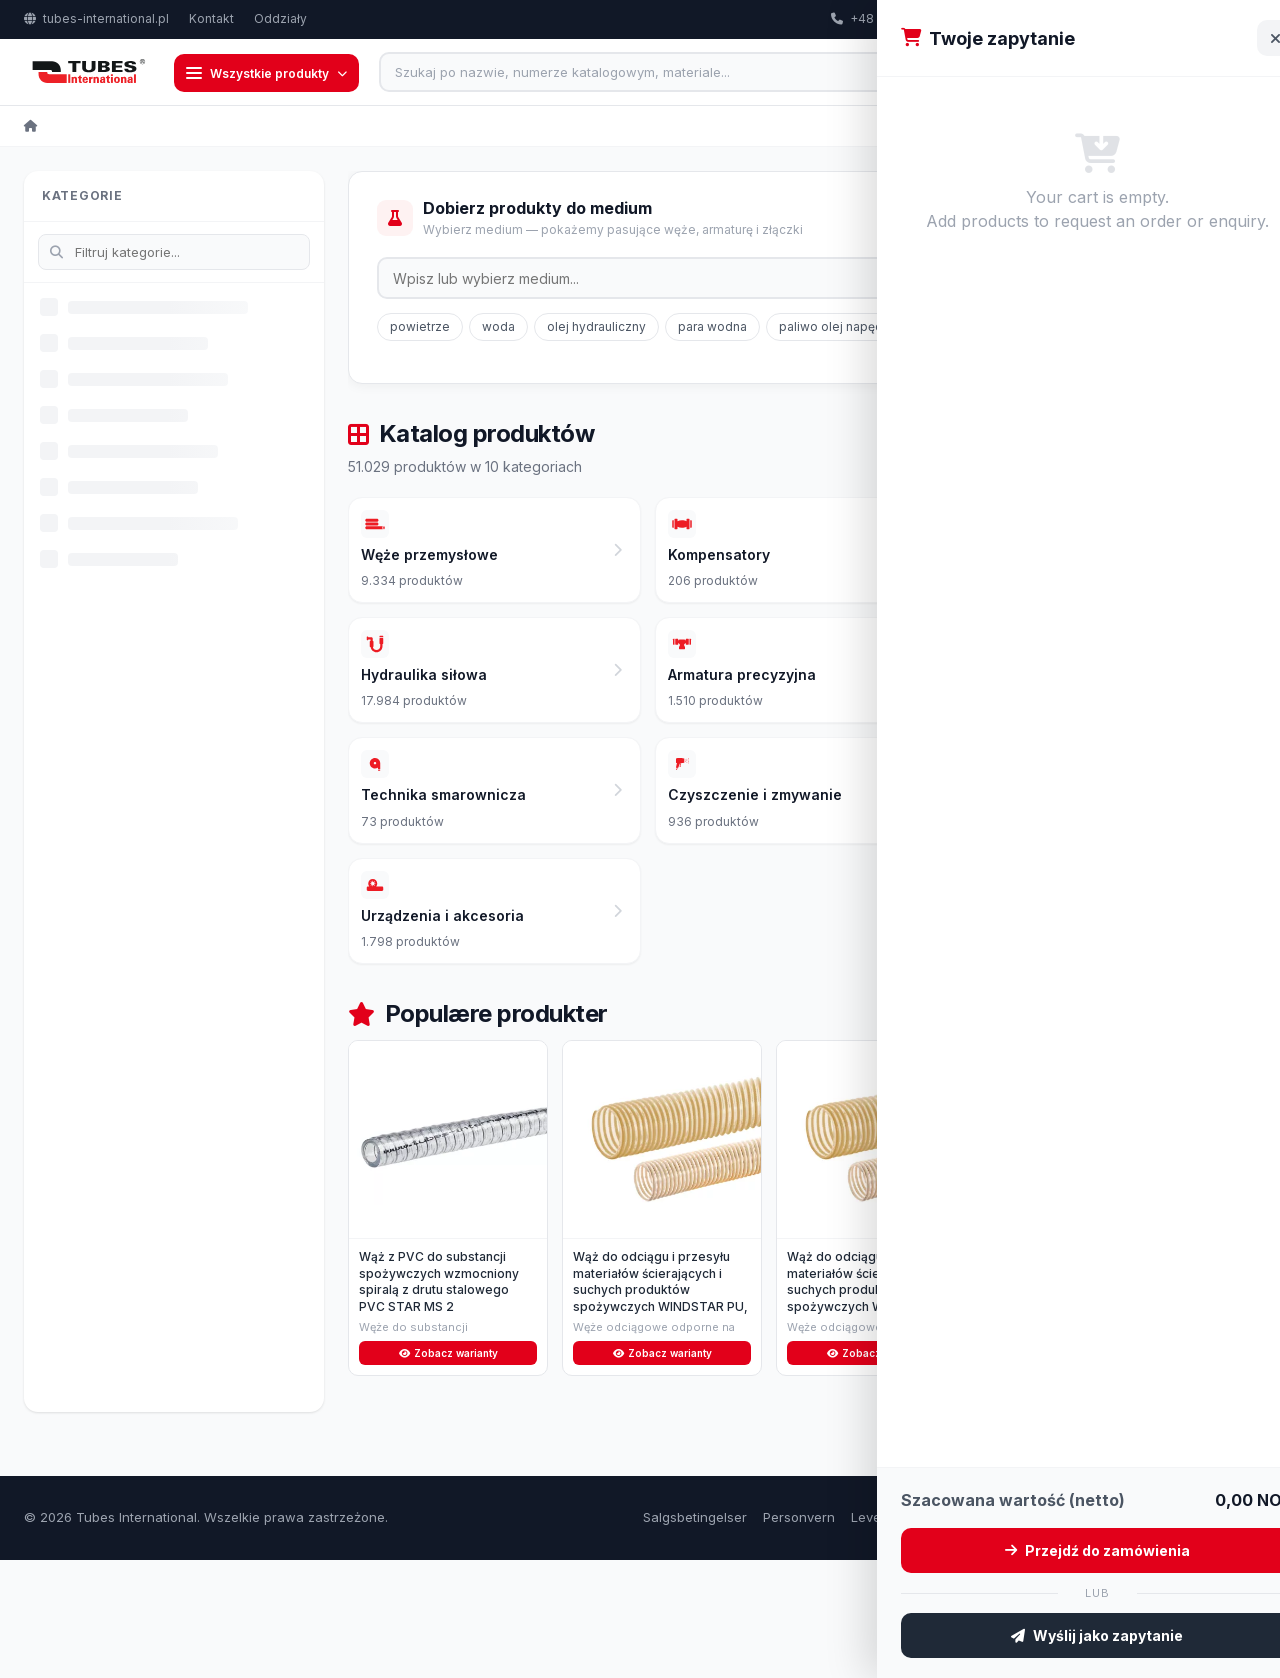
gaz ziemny (1014, 328)
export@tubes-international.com (1074, 18)
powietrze (420, 328)
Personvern (799, 1635)
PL (1226, 19)
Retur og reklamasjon (1064, 1635)
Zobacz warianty (448, 1469)
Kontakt (211, 18)
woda (498, 328)
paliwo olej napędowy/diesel (863, 328)
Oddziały (280, 18)
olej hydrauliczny (596, 328)
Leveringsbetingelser (916, 1635)
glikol (1096, 328)
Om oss (1170, 1635)
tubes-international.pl (96, 18)
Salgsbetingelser (695, 1635)
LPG (1156, 328)
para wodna (712, 328)
